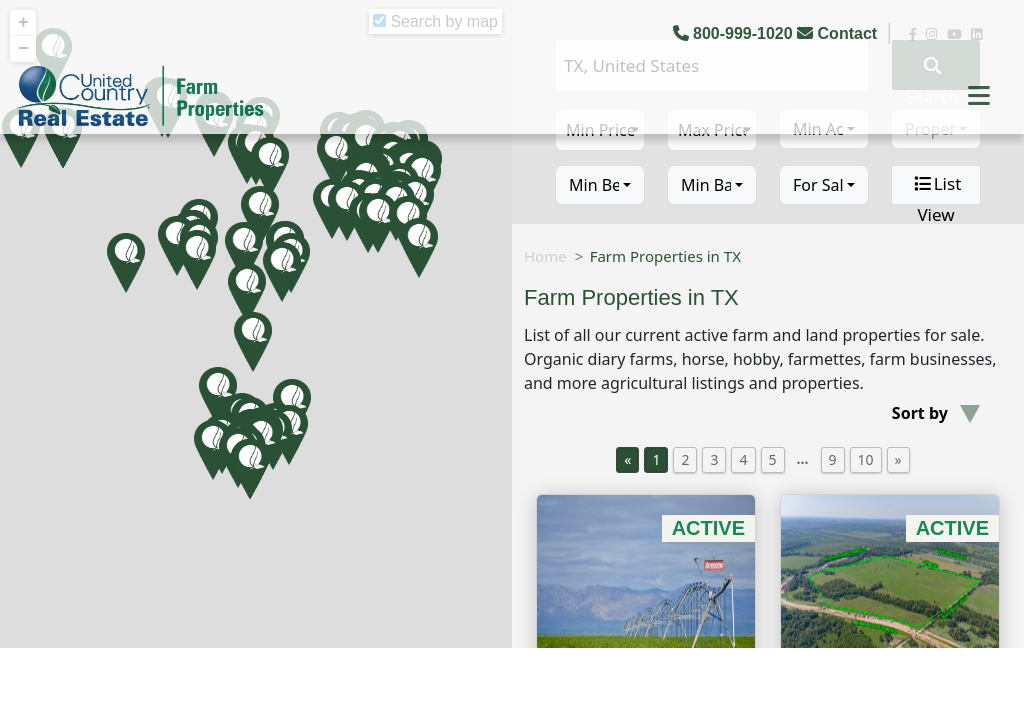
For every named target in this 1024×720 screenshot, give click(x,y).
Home (545, 256)
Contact (839, 33)
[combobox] (600, 185)
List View (936, 185)
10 (866, 459)
